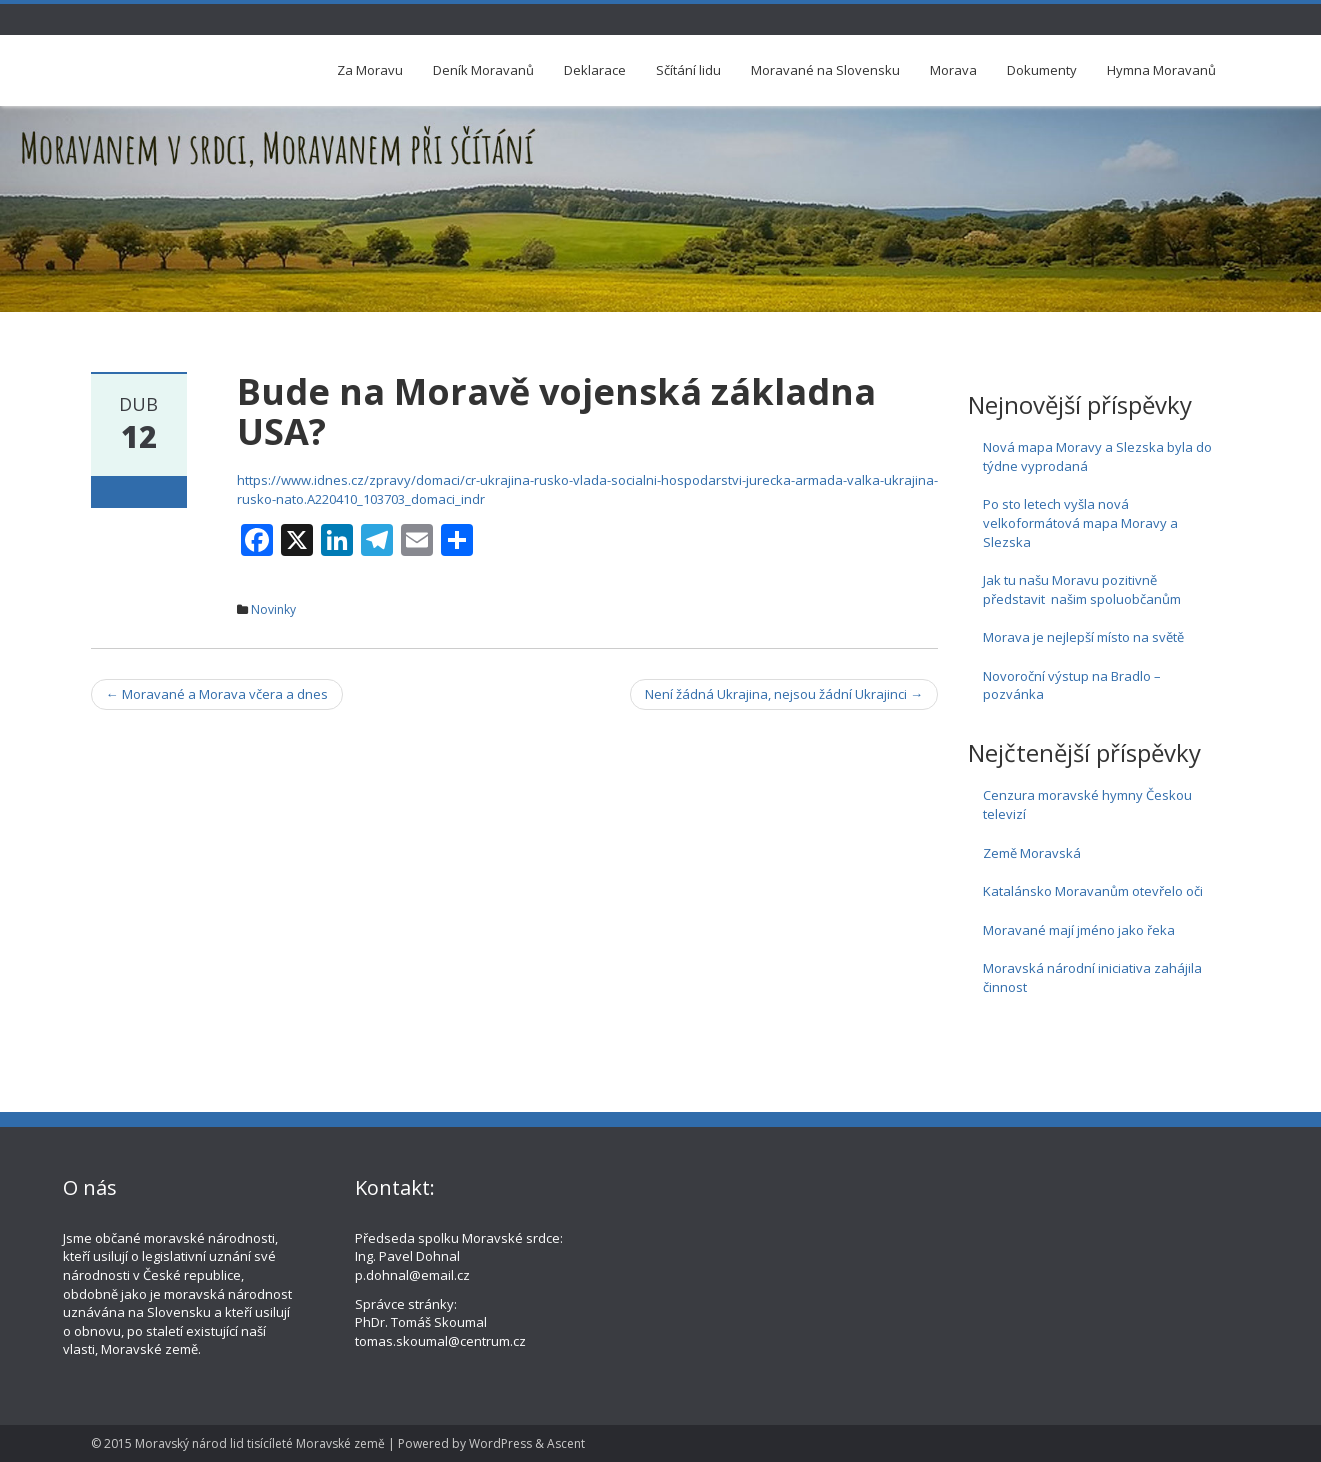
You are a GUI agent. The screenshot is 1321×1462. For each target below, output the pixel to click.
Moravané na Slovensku (825, 70)
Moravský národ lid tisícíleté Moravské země (260, 1443)
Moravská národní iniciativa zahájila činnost (1092, 977)
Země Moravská (1032, 853)
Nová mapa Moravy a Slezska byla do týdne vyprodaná (1097, 456)
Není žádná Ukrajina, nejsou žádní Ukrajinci (784, 694)
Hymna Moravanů (1161, 70)
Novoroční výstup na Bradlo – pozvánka (1072, 685)
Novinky (273, 609)
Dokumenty (1042, 70)
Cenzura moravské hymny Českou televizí (1087, 804)
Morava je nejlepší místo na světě (1083, 637)
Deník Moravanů (483, 70)
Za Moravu (370, 70)
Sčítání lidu (688, 70)
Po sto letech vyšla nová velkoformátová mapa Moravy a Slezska (1080, 522)
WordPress (500, 1443)
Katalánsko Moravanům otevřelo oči (1093, 891)
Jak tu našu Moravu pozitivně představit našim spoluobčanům (1082, 589)
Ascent (566, 1443)
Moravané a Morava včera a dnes (217, 694)
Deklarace (595, 70)
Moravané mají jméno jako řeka (1079, 930)
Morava (953, 70)
